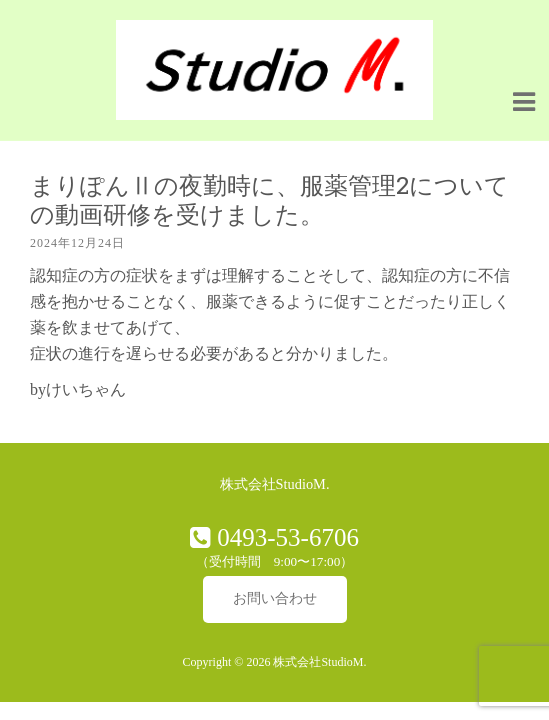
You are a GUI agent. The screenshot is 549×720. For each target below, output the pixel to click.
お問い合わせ (275, 598)
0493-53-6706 (285, 537)
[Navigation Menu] (524, 101)
